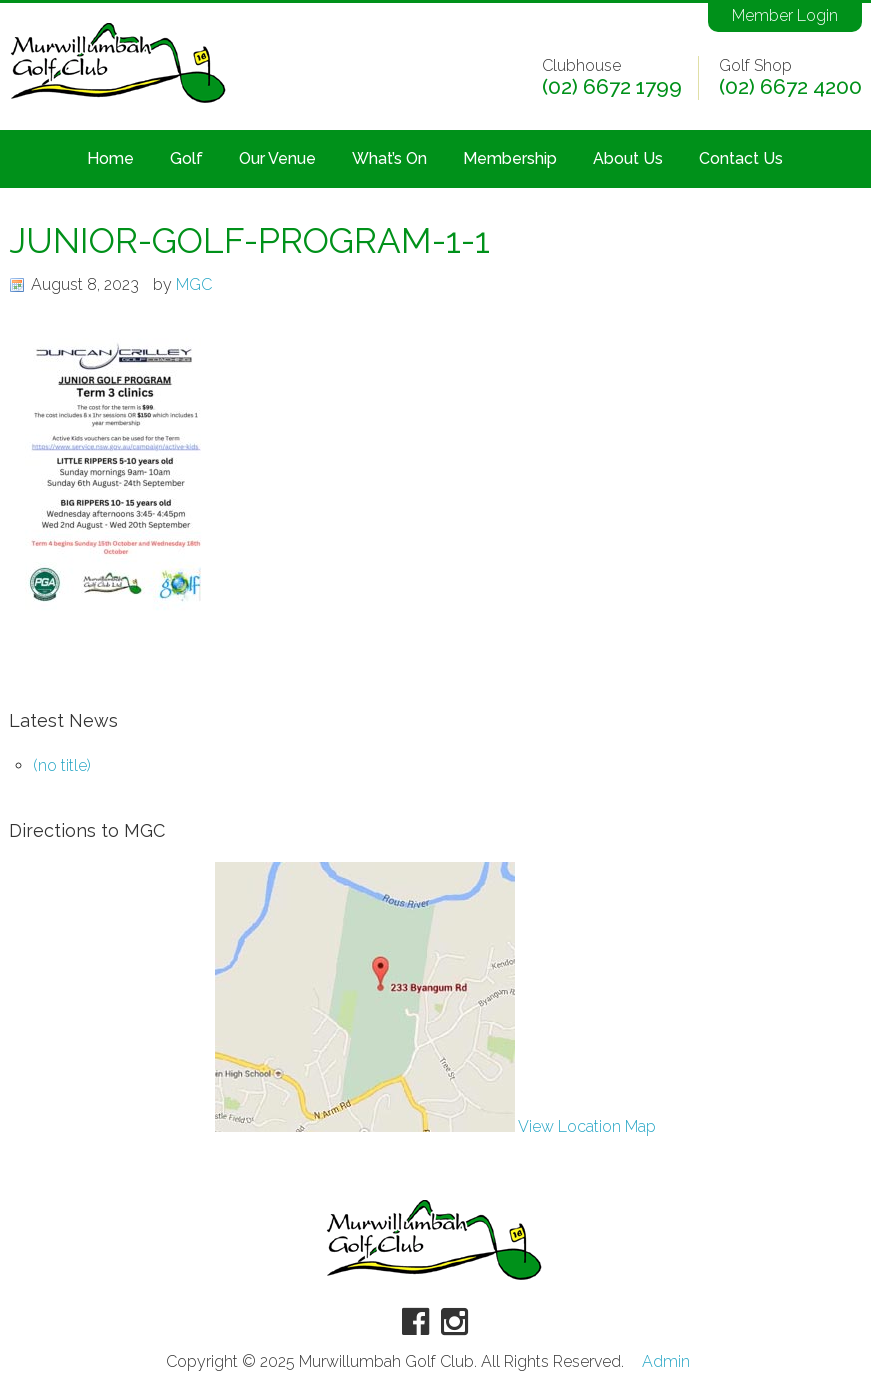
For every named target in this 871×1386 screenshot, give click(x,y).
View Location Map (435, 1126)
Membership (510, 158)
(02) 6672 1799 (612, 87)
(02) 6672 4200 (790, 87)
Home (110, 158)
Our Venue (277, 158)
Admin (666, 1362)
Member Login (785, 15)
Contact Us (741, 158)
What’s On (389, 158)
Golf (186, 158)
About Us (628, 158)
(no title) (62, 765)
